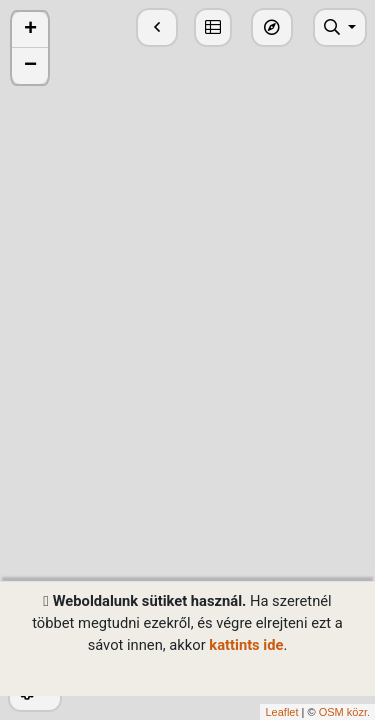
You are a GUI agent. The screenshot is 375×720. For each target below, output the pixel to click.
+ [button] (30, 30)
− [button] (30, 66)
